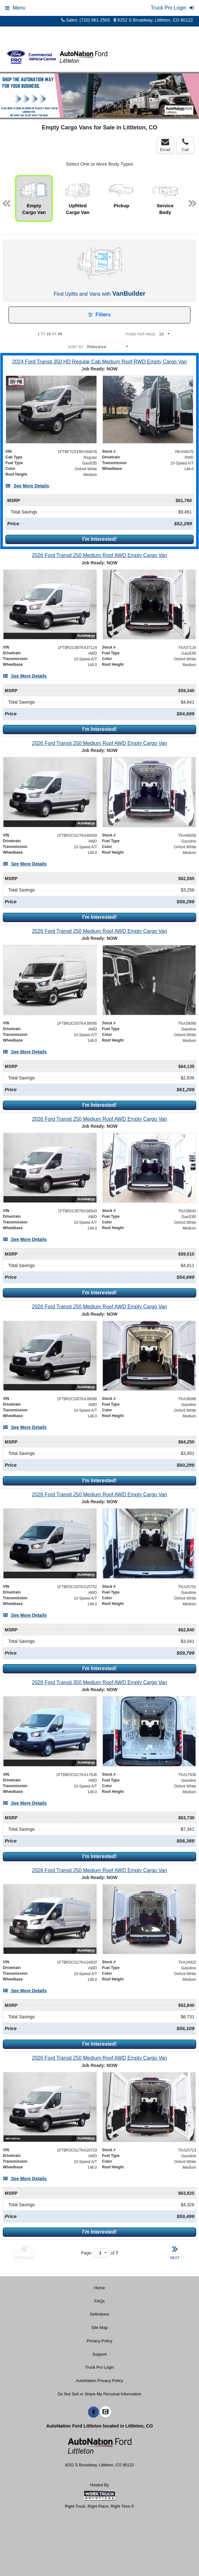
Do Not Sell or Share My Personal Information (100, 2394)
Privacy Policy (99, 2340)
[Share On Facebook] (93, 2412)
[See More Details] (27, 485)
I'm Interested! (99, 539)
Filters (99, 314)
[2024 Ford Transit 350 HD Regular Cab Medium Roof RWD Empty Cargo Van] (99, 361)
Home (99, 2287)
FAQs (99, 2301)
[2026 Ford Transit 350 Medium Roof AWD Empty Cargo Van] (99, 1682)
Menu (15, 7)
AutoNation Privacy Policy (99, 2380)
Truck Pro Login (99, 2367)
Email (165, 145)
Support (99, 2354)
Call (185, 145)
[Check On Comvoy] (105, 2412)
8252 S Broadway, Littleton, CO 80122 (153, 20)
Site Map (99, 2327)
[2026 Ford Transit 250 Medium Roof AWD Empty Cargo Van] (99, 555)
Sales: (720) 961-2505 (85, 20)
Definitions (99, 2314)
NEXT (175, 2252)
